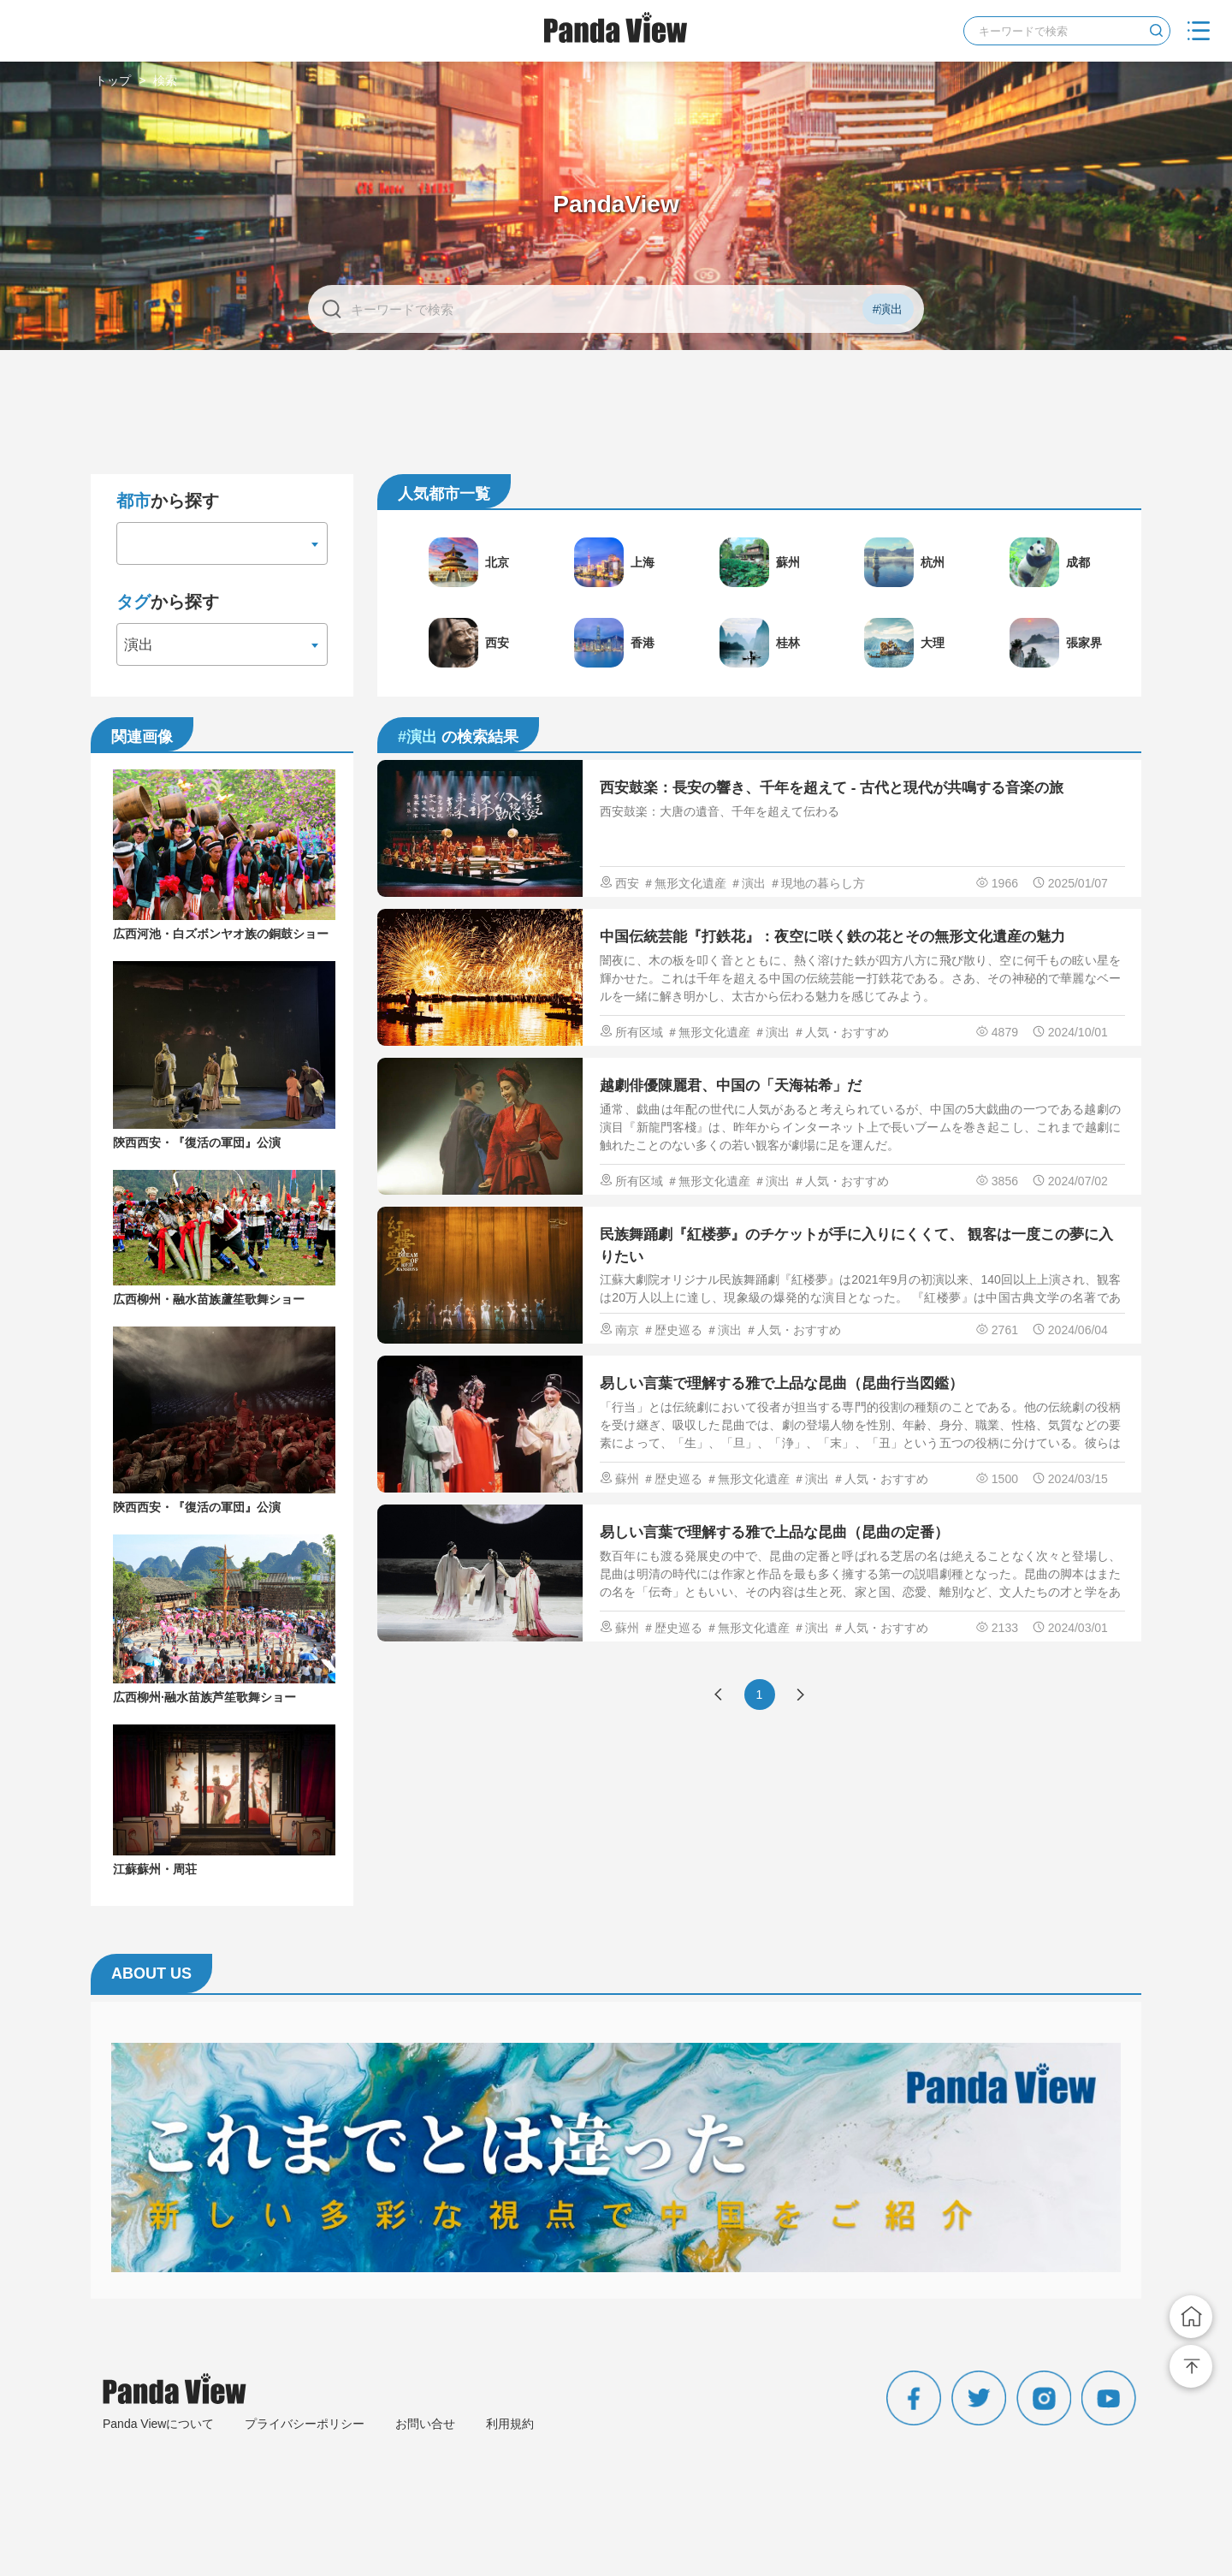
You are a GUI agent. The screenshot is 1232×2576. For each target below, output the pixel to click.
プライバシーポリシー (304, 2424)
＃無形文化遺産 (684, 883)
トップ (113, 80)
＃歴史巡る (672, 1330)
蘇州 (627, 1479)
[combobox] (222, 543)
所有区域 (639, 1032)
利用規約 (510, 2424)
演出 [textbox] (138, 645)
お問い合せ (425, 2424)
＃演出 (748, 883)
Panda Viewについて (158, 2424)
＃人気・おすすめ (841, 1032)
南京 (627, 1330)
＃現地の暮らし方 (817, 883)
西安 (627, 883)
